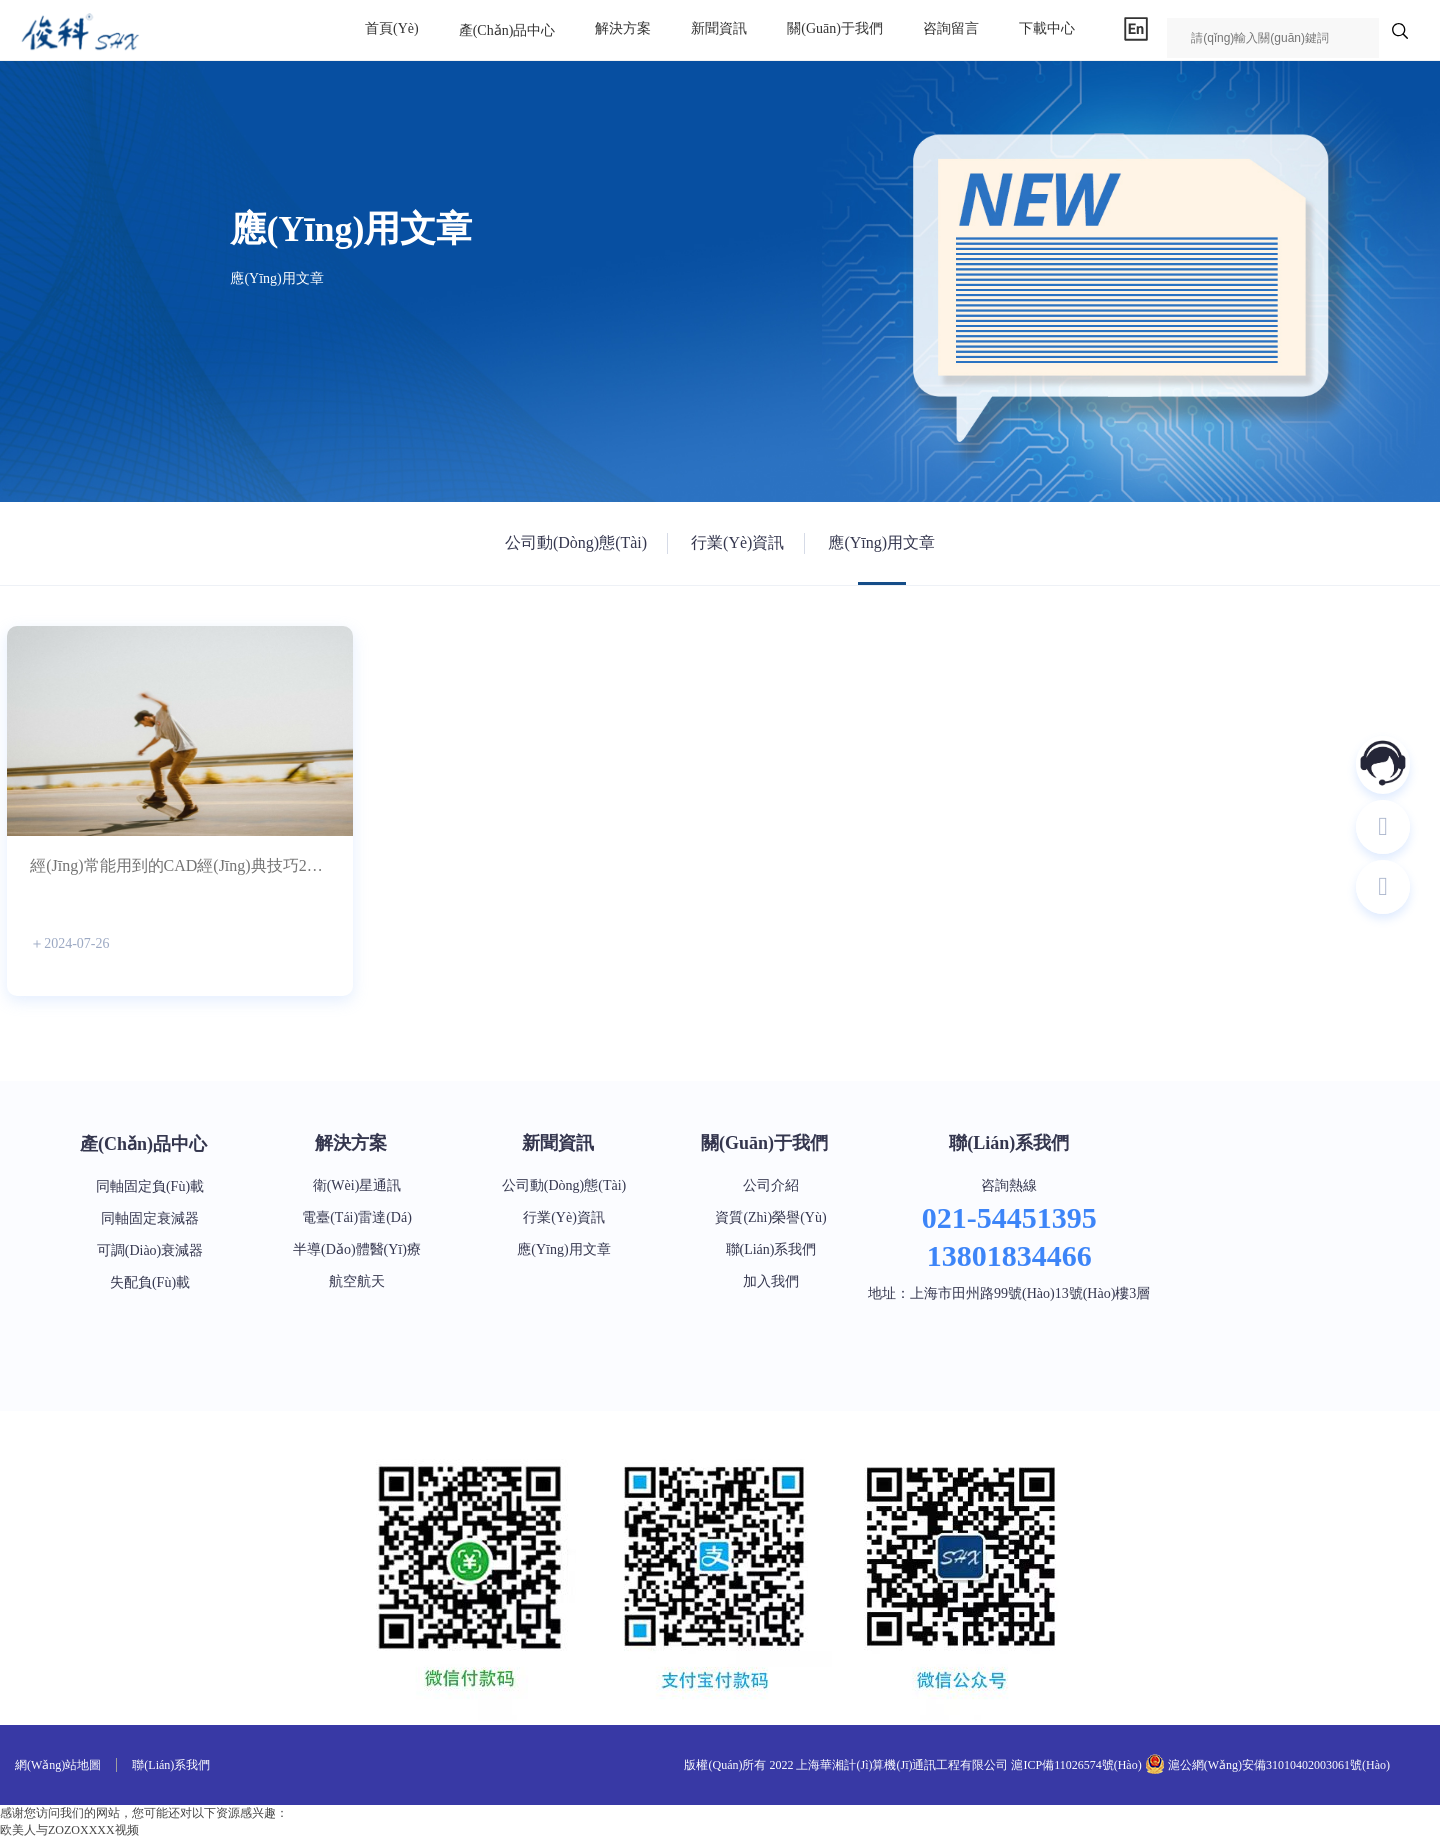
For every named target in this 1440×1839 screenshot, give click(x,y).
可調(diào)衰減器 (150, 1250)
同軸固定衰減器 (150, 1218)
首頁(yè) (392, 28)
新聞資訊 (719, 28)
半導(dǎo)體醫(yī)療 (357, 1249)
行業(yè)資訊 (737, 542)
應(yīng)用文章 (881, 542)
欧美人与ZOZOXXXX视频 (69, 1830)
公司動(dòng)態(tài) (576, 542)
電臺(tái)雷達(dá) (357, 1217)
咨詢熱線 (1009, 1185)
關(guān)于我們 (835, 28)
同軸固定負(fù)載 (150, 1186)
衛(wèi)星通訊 (357, 1185)
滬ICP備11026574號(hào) (1076, 1765)
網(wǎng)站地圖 (58, 1765)
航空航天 (357, 1281)
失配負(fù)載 (150, 1282)
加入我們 (771, 1281)
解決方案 (623, 28)
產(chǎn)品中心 (507, 30)
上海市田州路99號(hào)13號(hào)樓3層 (1030, 1293)
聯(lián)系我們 (771, 1249)
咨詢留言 (951, 28)
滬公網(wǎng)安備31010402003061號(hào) (1277, 1765)
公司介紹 (771, 1185)
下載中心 (1047, 28)
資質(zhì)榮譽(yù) (770, 1217)
